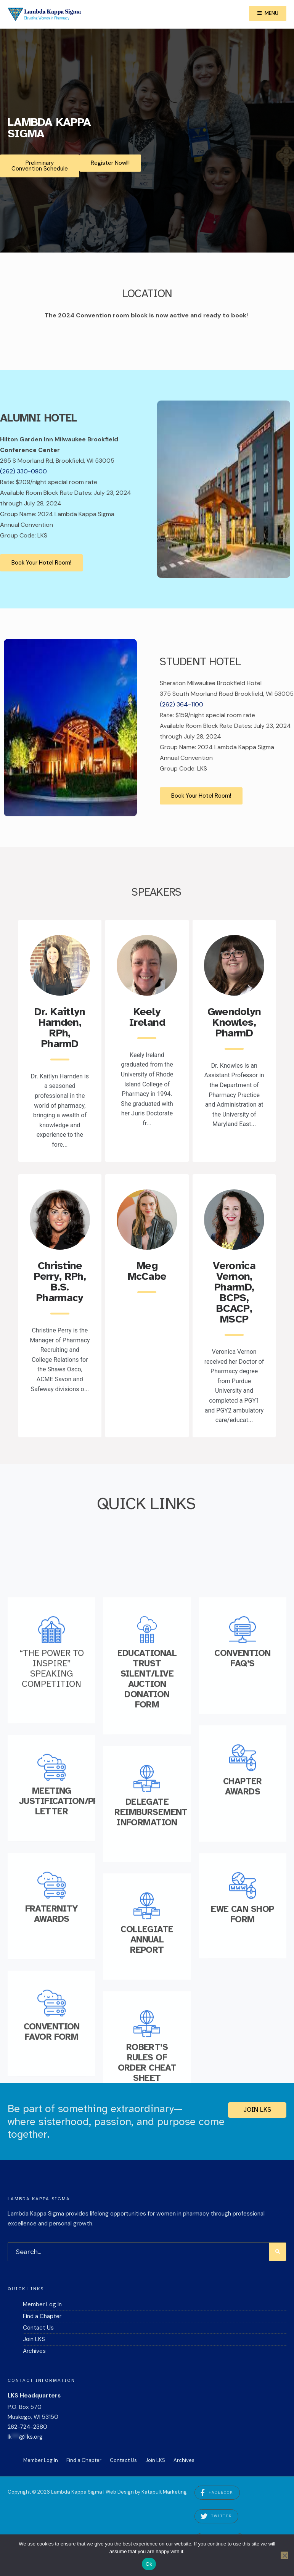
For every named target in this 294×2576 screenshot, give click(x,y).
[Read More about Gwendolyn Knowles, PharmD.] (234, 970)
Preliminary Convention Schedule (39, 165)
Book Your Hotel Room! (41, 566)
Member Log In (42, 2309)
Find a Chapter (42, 2321)
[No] (284, 2555)
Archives (34, 2355)
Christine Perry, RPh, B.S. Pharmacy (60, 1286)
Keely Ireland (147, 1021)
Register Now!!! (110, 163)
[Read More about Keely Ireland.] (147, 970)
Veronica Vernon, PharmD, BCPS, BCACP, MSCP (234, 1297)
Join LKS (257, 2114)
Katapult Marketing (164, 2496)
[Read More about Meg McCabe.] (147, 1224)
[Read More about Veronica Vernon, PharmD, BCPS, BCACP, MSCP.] (234, 1224)
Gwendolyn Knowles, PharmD (234, 1027)
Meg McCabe (147, 1275)
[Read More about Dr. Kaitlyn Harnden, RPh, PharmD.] (60, 970)
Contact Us (38, 2332)
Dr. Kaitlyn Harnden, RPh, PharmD (59, 1032)
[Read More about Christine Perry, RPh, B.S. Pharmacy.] (60, 1224)
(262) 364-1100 (181, 708)
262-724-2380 (27, 2431)
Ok (149, 2564)
